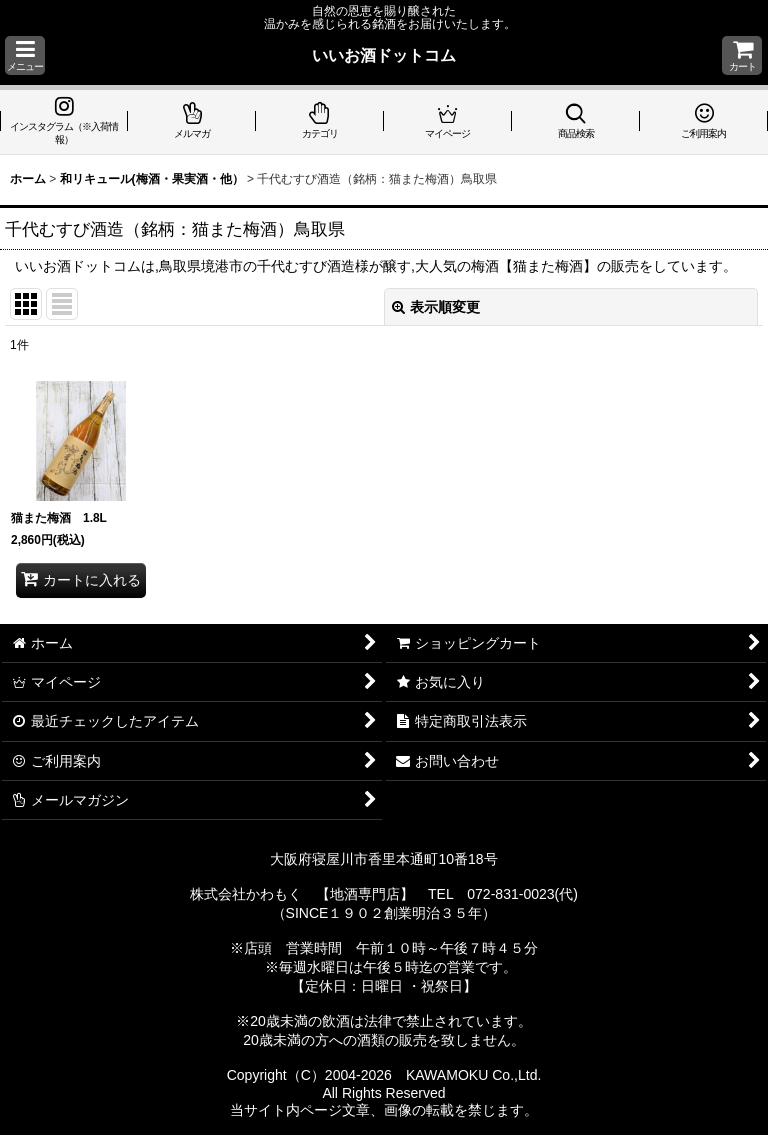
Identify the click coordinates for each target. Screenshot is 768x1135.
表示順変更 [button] (436, 307)
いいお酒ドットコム (384, 55)
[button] (25, 55)
